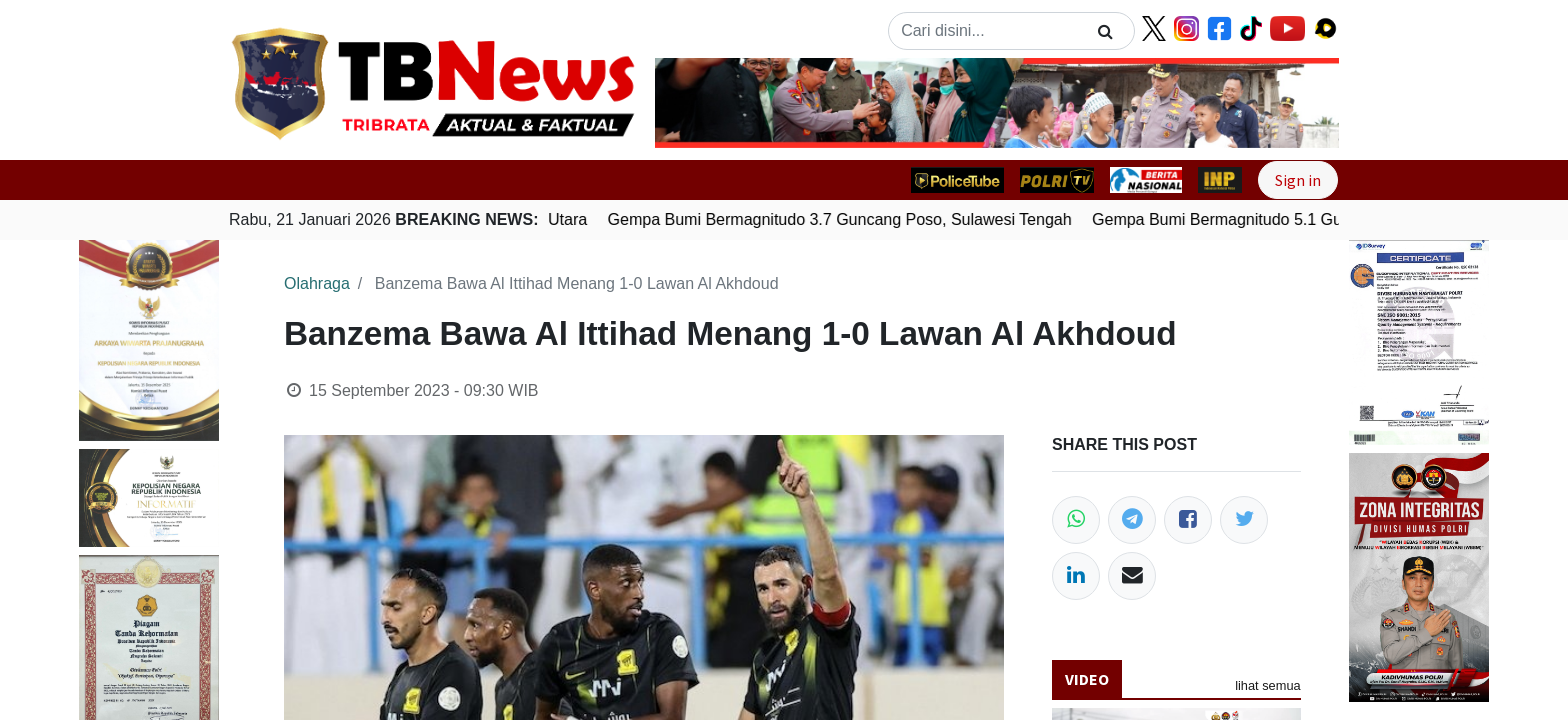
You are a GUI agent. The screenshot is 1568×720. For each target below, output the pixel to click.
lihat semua (1267, 685)
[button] (706, 103)
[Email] (1132, 576)
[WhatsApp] (1076, 520)
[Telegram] (1132, 520)
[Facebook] (1188, 520)
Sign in (1298, 180)
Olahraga (317, 283)
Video (1087, 679)
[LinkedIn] (1076, 576)
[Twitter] (1244, 520)
